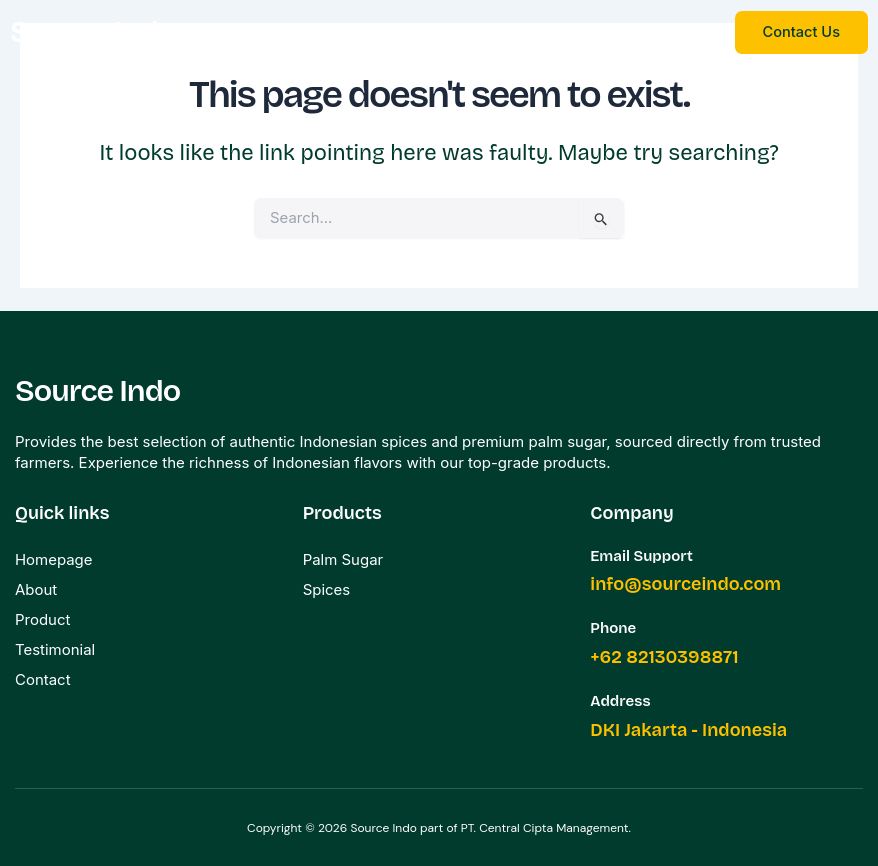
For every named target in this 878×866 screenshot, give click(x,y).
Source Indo (94, 31)
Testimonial (55, 648)
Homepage (54, 558)
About (36, 588)
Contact (43, 678)
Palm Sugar (343, 558)
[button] (480, 33)
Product (43, 618)
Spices (327, 588)
